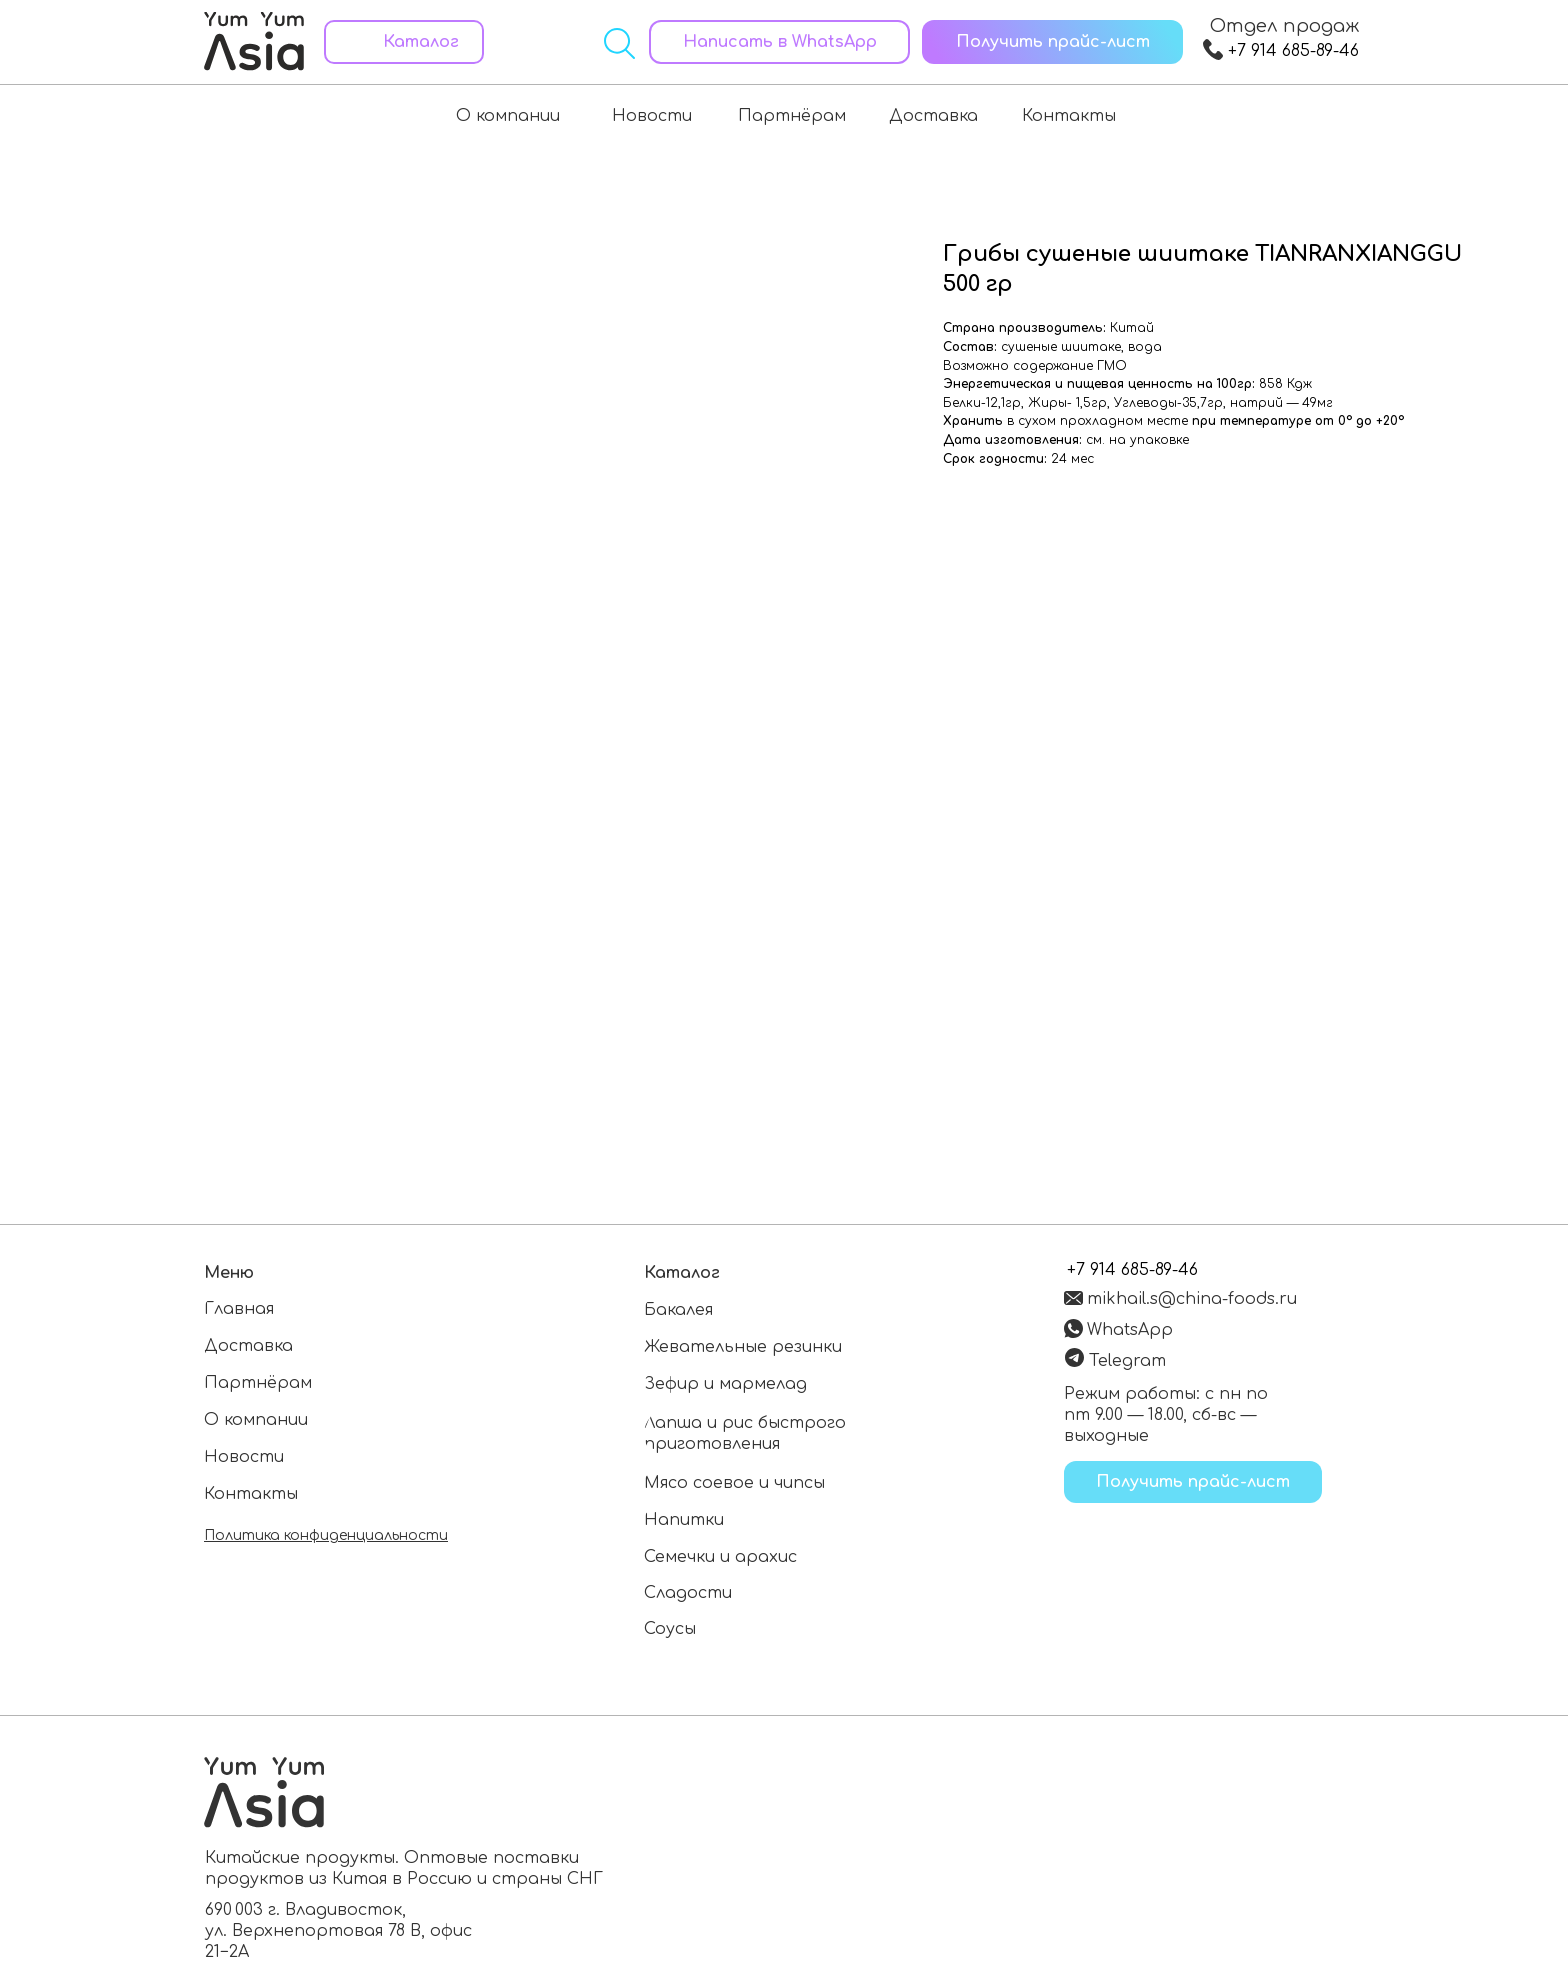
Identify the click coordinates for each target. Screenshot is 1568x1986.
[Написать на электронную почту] (1184, 1297)
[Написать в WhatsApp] (779, 42)
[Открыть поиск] (619, 43)
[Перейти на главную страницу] (254, 38)
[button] (1052, 42)
